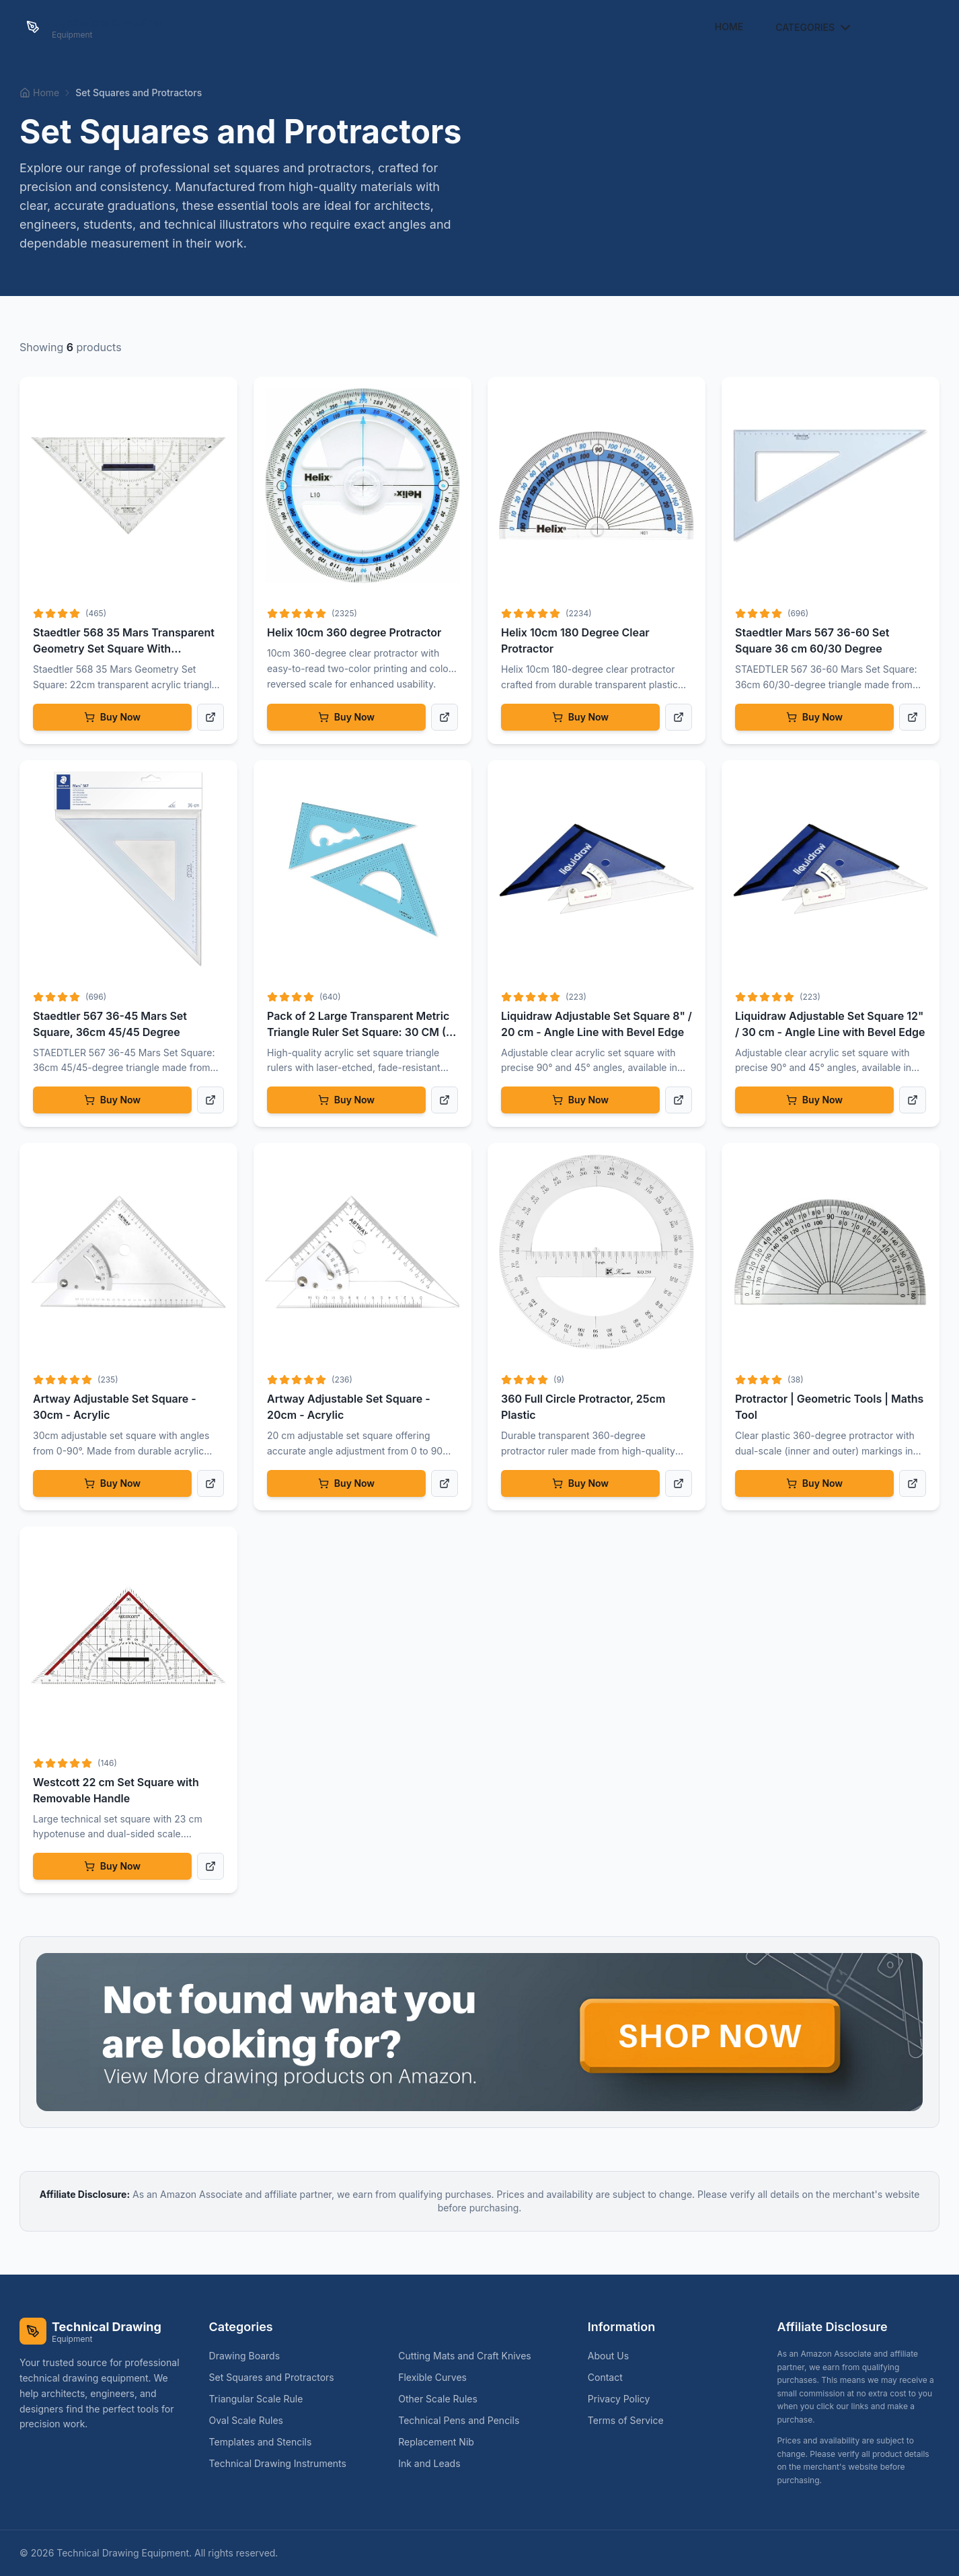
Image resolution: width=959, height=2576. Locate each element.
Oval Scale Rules (251, 2420)
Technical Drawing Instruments (283, 2463)
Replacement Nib (441, 2442)
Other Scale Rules (443, 2398)
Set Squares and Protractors (277, 2377)
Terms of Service (626, 2420)
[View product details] (210, 717)
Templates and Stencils (266, 2442)
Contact (605, 2377)
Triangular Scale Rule (261, 2398)
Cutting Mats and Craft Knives (470, 2355)
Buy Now (112, 717)
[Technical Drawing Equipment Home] (90, 26)
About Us (608, 2355)
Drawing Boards (250, 2355)
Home (729, 26)
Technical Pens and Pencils (464, 2420)
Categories (814, 28)
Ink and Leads (434, 2463)
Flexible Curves (437, 2377)
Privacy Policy (619, 2398)
